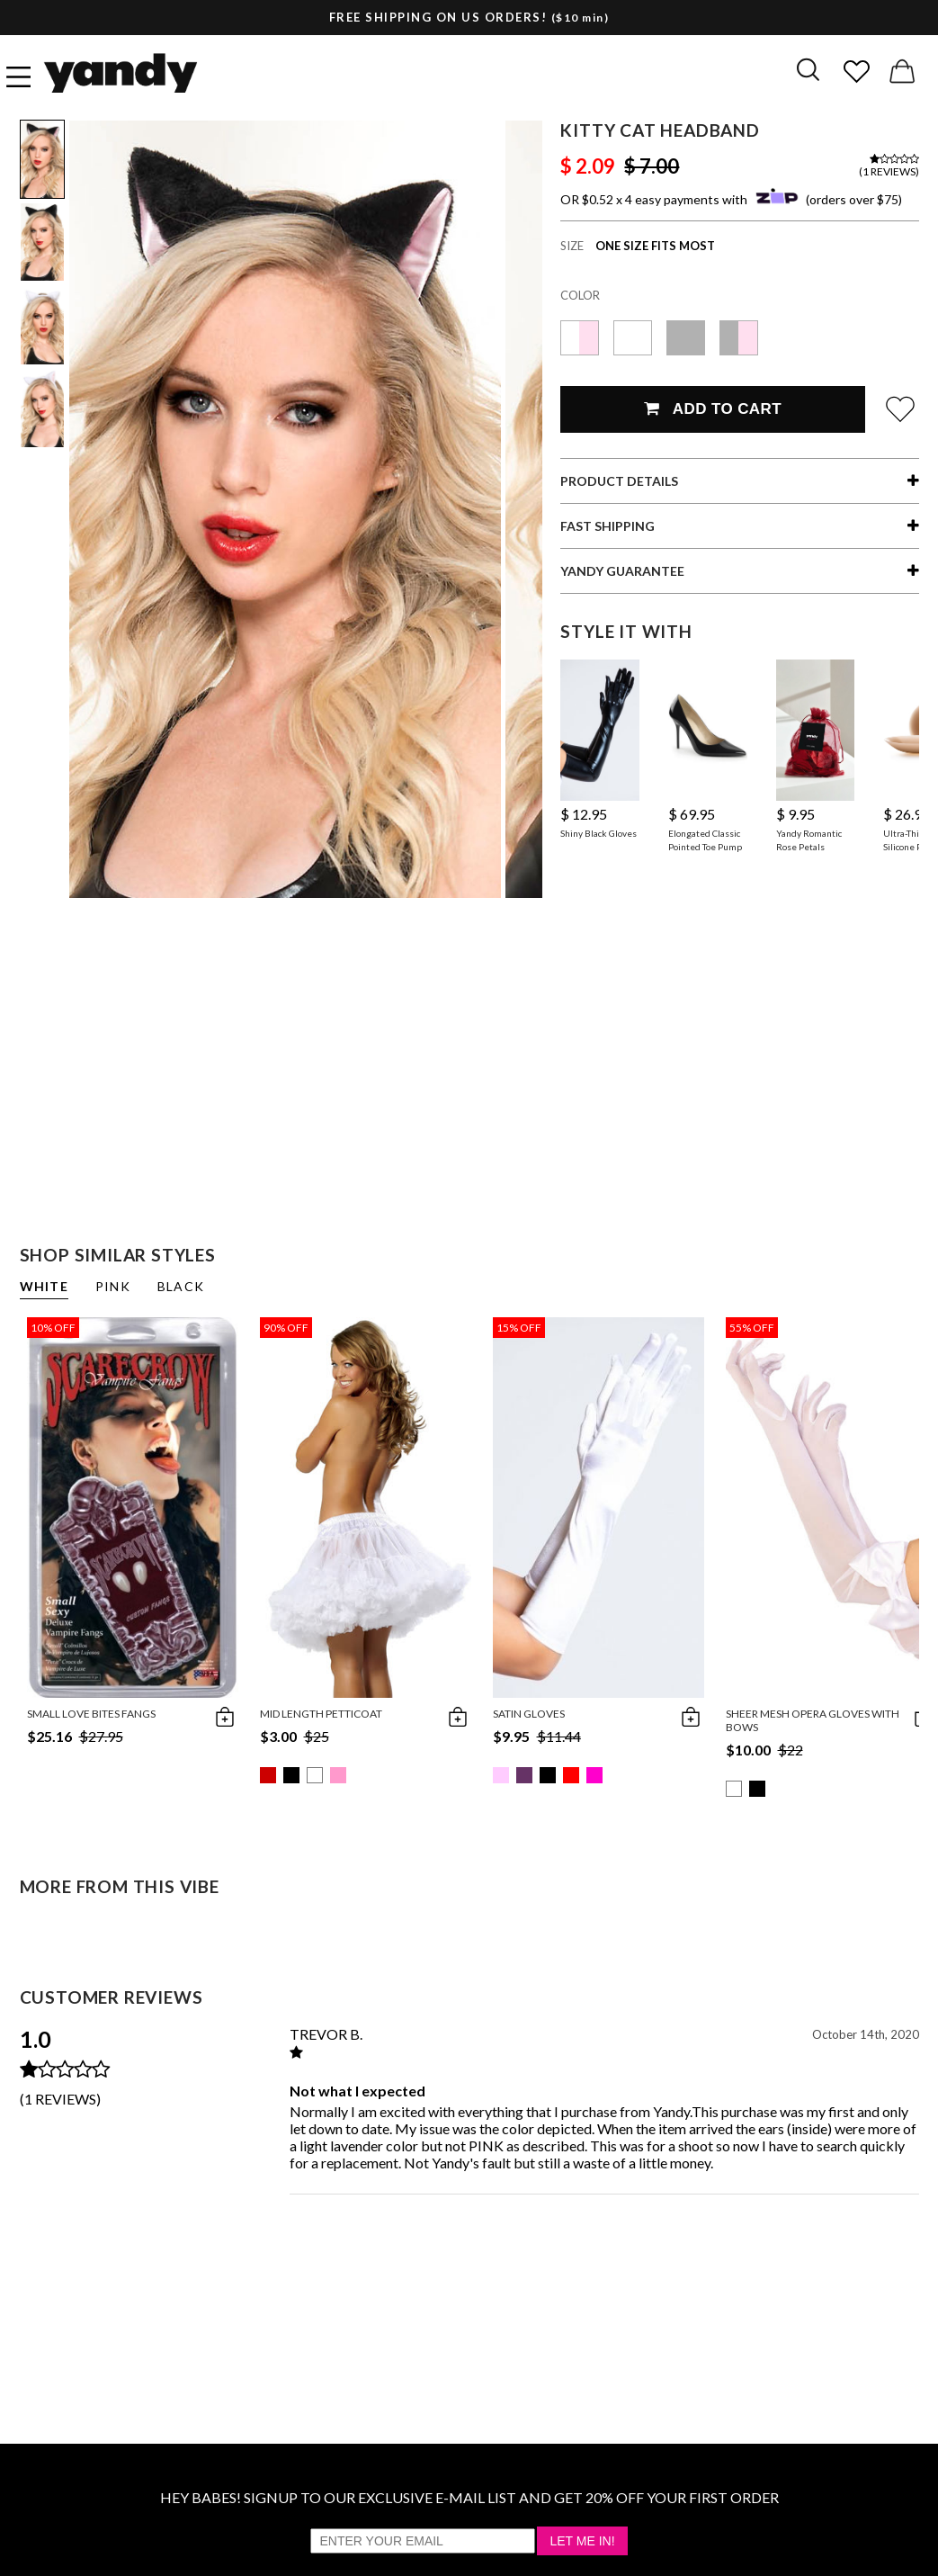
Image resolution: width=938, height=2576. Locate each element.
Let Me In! (581, 2541)
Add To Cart (713, 408)
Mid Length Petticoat (321, 1713)
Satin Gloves (529, 1713)
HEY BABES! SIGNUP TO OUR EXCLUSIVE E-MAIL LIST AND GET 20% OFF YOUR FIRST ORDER (469, 2497)
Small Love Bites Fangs (91, 1713)
